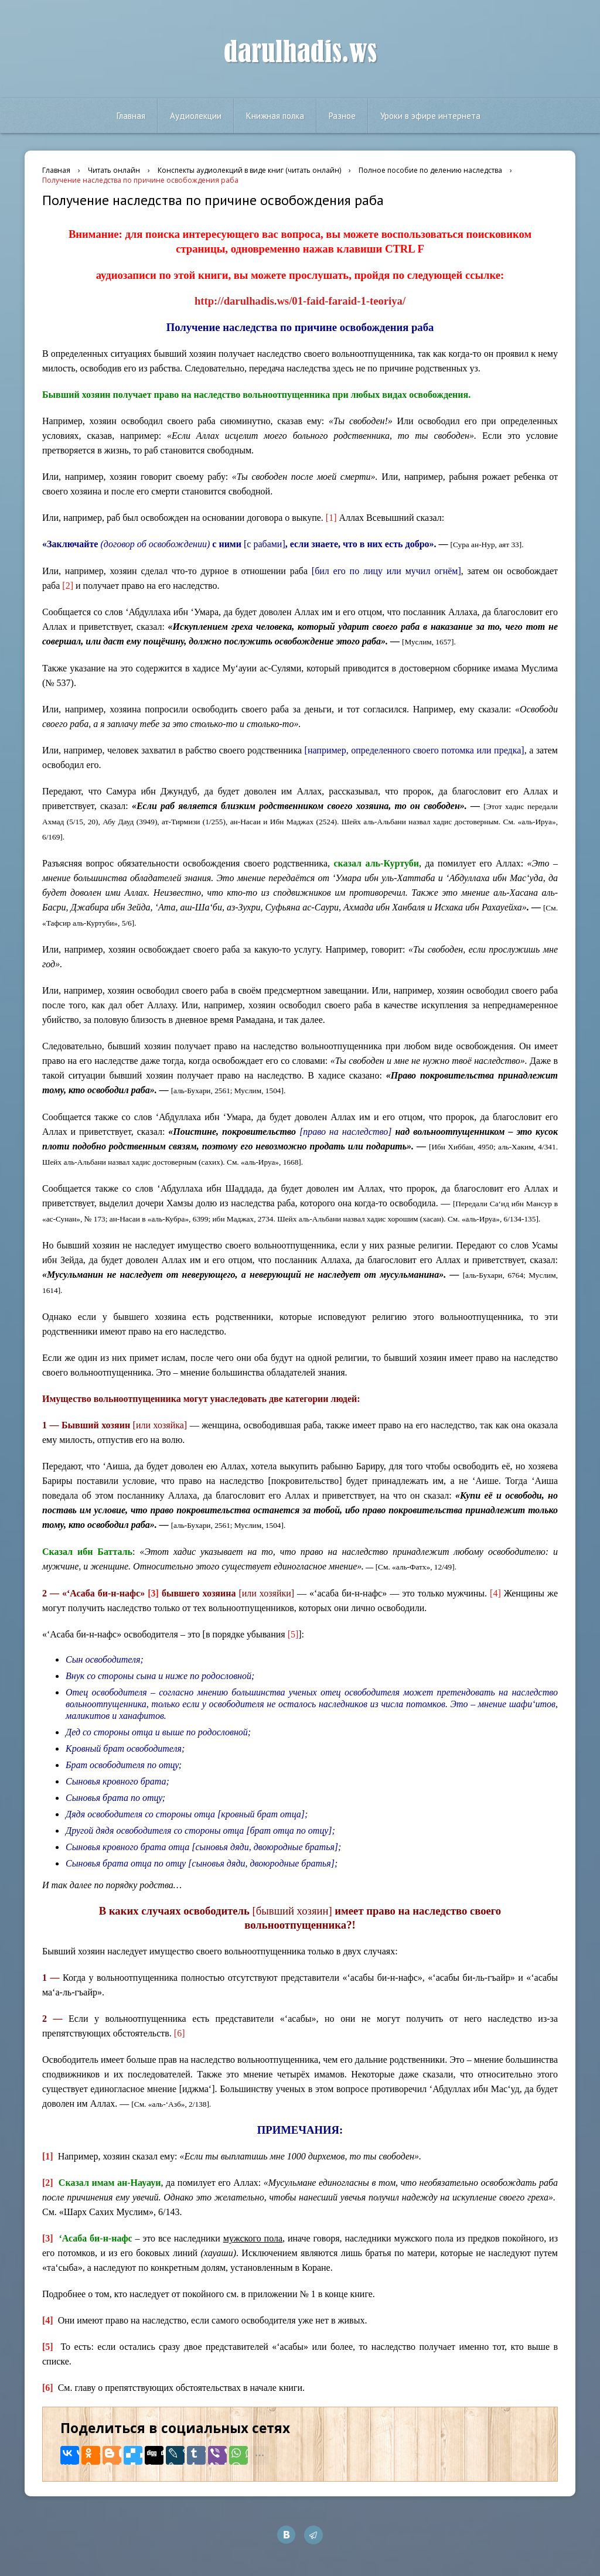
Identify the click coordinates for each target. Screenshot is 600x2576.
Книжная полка (275, 115)
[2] (67, 586)
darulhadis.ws (300, 52)
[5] (293, 1634)
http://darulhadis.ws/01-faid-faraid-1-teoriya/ (300, 301)
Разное (342, 115)
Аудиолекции (195, 115)
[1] (331, 518)
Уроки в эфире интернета (430, 115)
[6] (179, 2033)
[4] (495, 1593)
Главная (131, 115)
